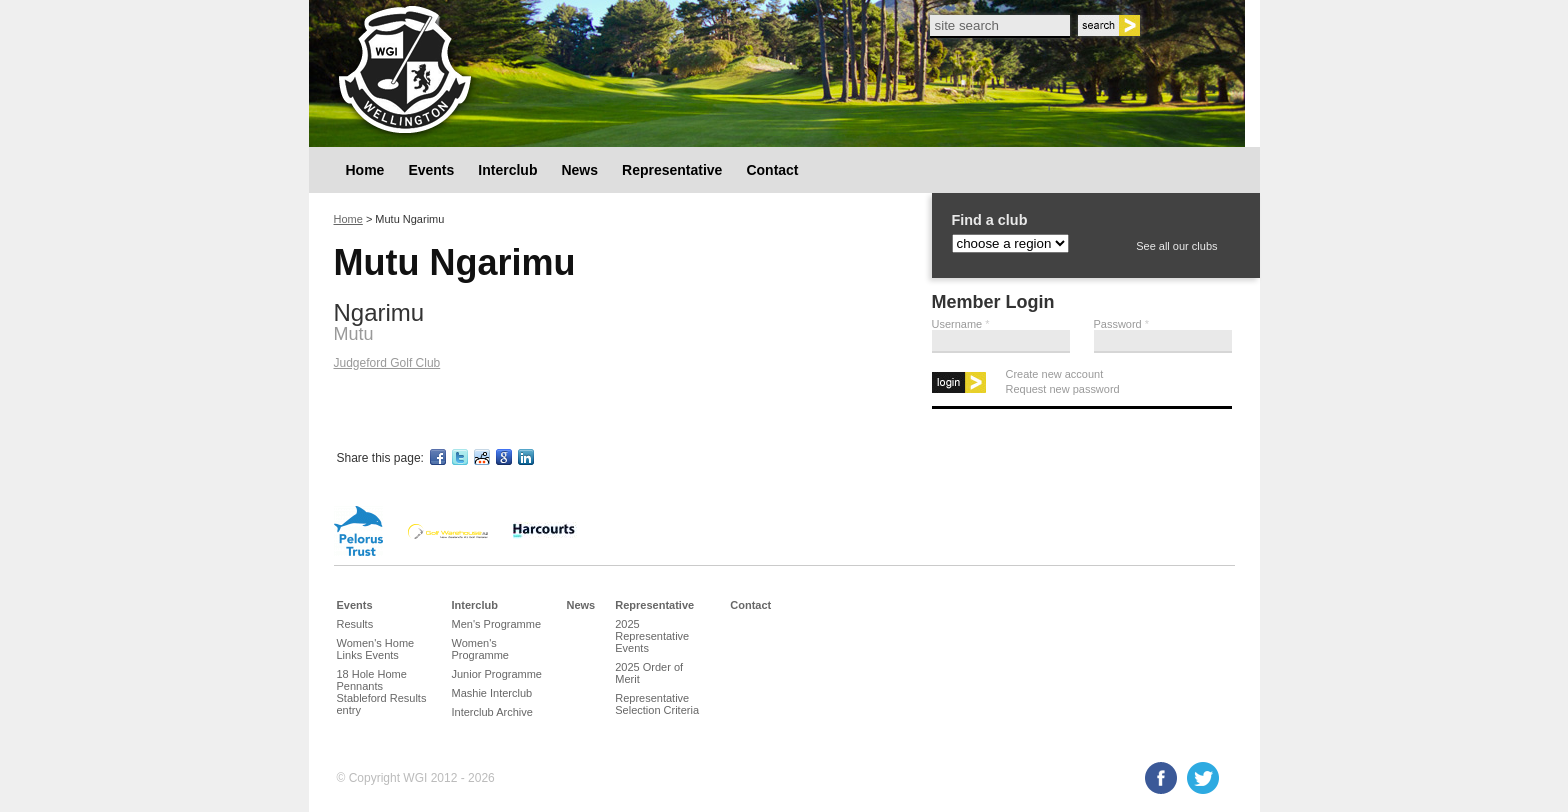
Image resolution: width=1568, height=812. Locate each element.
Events (431, 170)
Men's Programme (497, 624)
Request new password (1063, 389)
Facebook (1161, 778)
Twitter (1203, 778)
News (579, 170)
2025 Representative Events (652, 636)
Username (961, 324)
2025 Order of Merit (649, 673)
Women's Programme (480, 649)
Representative (672, 170)
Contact (772, 170)
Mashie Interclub (492, 693)
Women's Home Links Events (376, 649)
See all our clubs (1176, 246)
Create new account (1055, 374)
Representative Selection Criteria (657, 704)
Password (1122, 324)
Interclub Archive (492, 712)
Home (365, 170)
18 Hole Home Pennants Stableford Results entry (382, 692)
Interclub (507, 170)
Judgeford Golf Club (387, 363)
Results (355, 624)
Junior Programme (497, 674)
